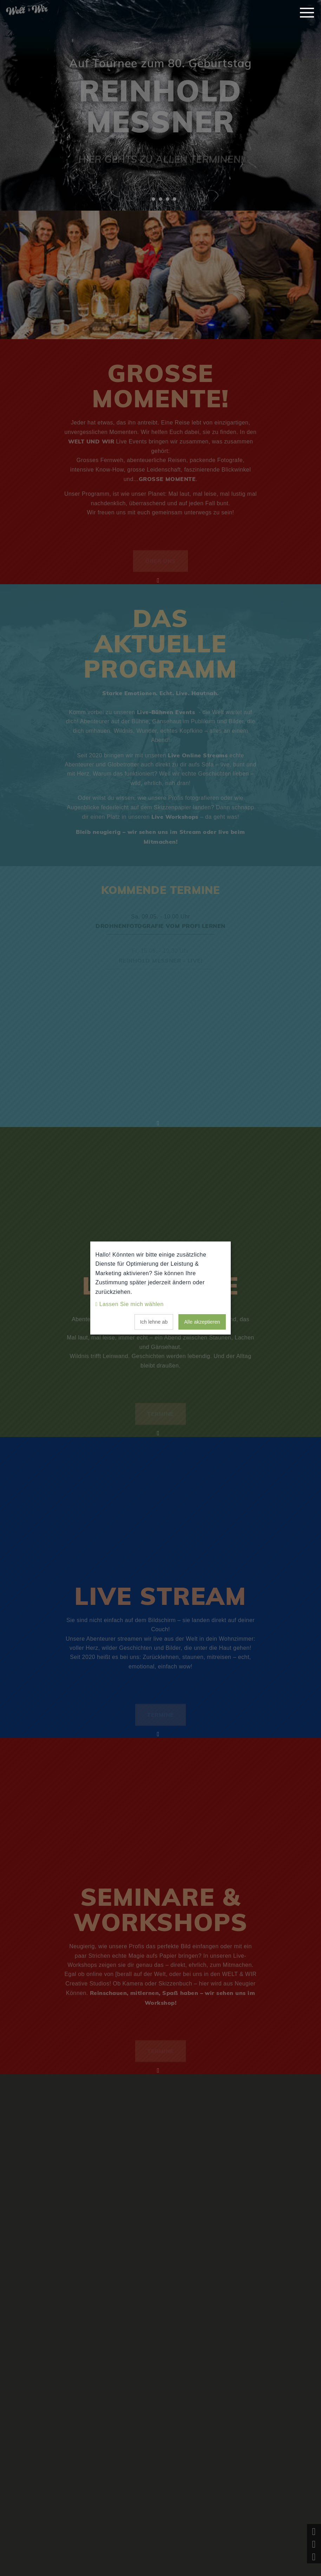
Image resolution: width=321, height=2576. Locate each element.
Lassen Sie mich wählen (131, 1304)
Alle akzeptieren (202, 1322)
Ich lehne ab (154, 1322)
